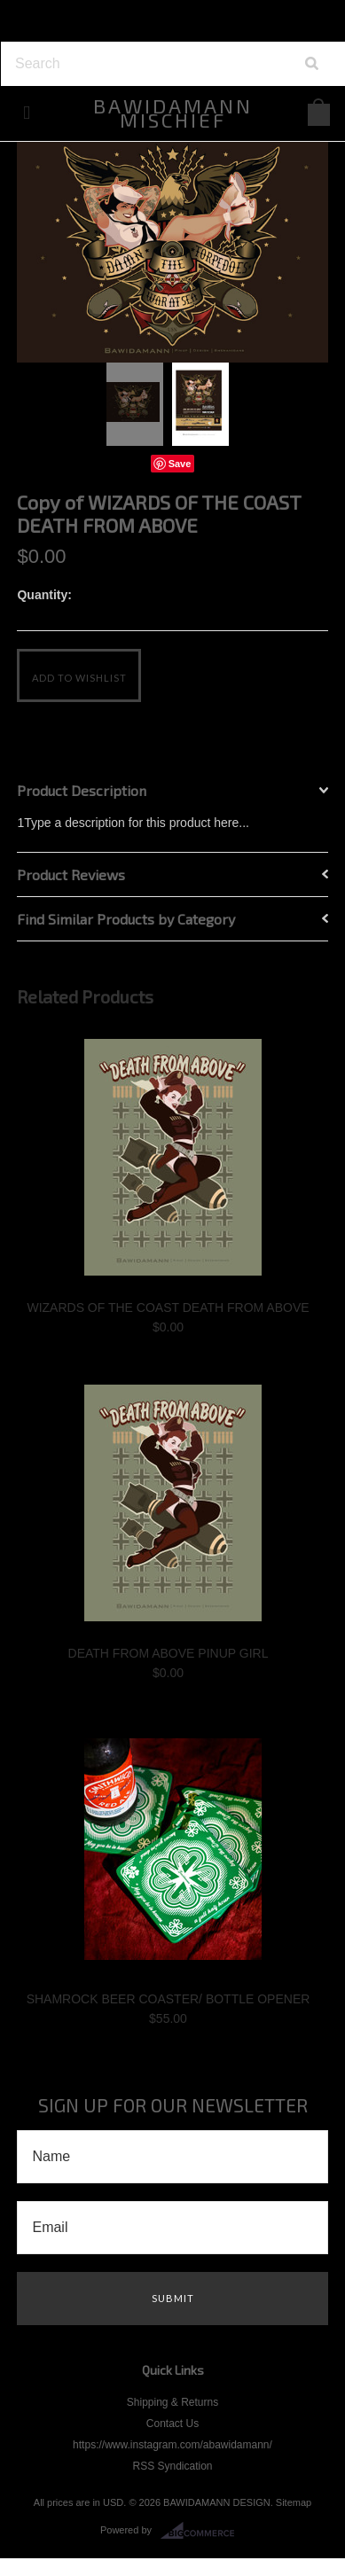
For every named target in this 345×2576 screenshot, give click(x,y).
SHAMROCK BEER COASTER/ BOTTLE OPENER (168, 1999)
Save (180, 463)
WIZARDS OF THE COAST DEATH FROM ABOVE (168, 1307)
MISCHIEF (173, 112)
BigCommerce (203, 2531)
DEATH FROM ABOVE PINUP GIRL (168, 1653)
